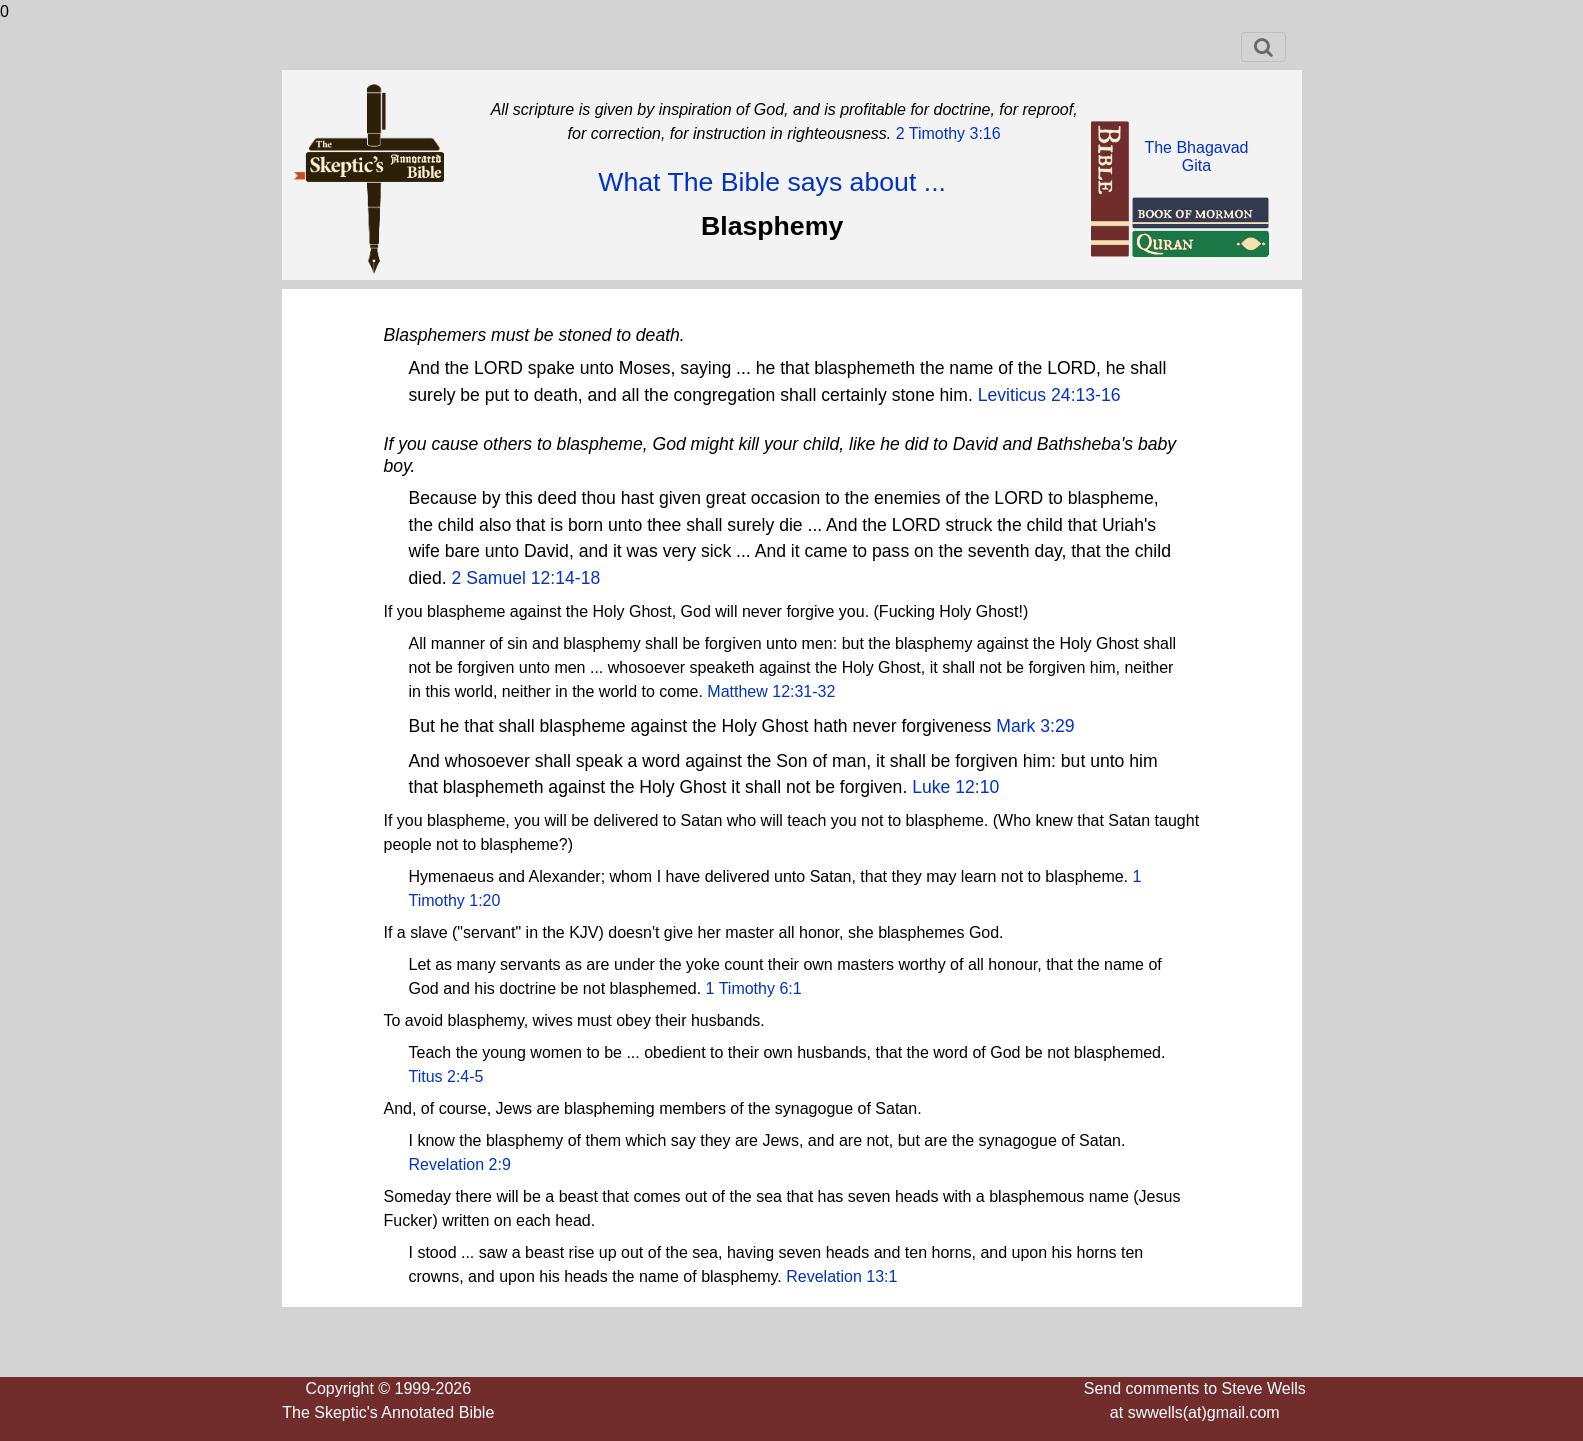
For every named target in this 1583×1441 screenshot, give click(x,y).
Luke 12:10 (955, 787)
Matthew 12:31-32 (771, 691)
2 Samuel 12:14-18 (526, 578)
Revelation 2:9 (460, 1164)
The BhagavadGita (1196, 156)
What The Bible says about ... (772, 182)
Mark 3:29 (1035, 726)
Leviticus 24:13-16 (1049, 395)
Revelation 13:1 (841, 1276)
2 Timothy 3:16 (945, 133)
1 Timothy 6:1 (754, 988)
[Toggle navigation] (1263, 47)
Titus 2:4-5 (446, 1076)
